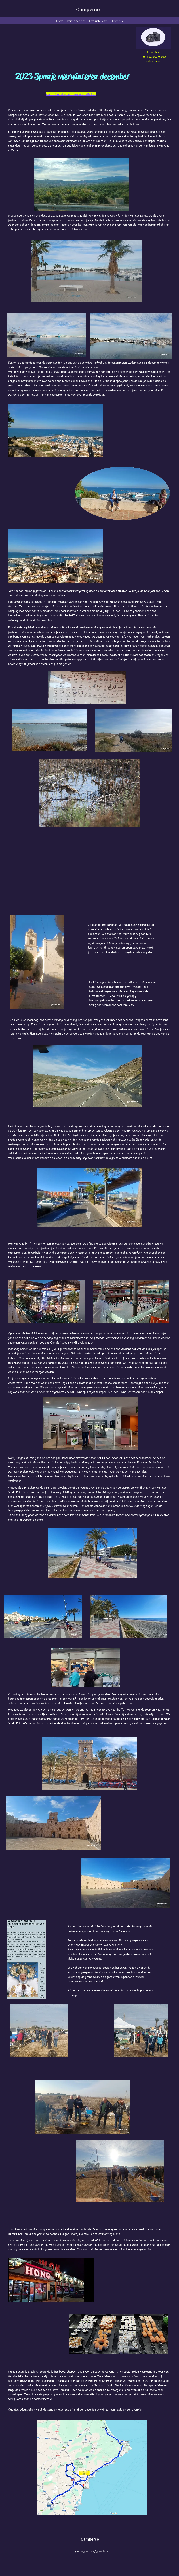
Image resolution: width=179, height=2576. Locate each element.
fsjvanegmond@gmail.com (92, 2551)
